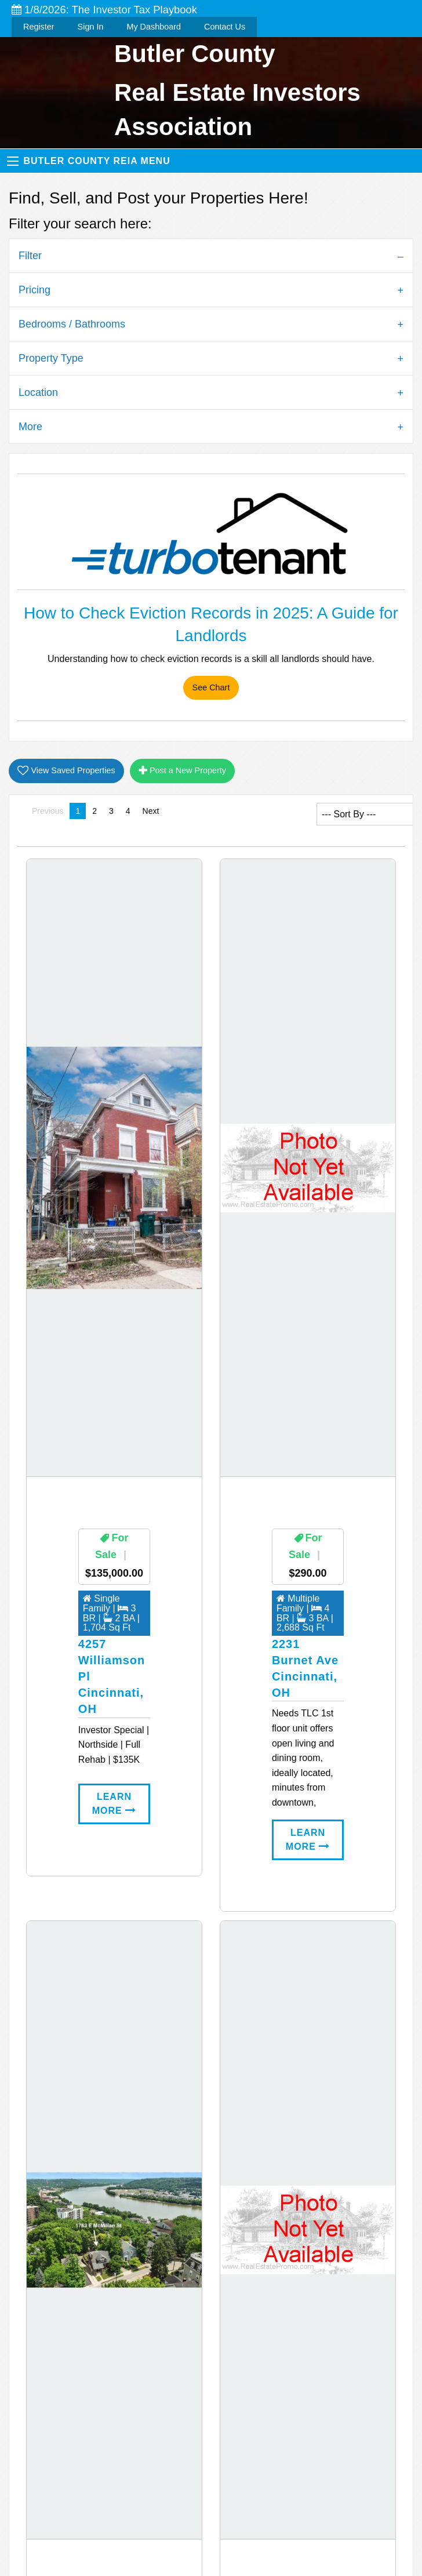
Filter (30, 255)
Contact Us (224, 26)
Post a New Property (182, 771)
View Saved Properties (66, 771)
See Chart (211, 687)
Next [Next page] (154, 810)
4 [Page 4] (128, 811)
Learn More (114, 1803)
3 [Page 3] (111, 811)
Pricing (34, 290)
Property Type (51, 358)
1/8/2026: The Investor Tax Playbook (104, 9)
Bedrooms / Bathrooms (72, 324)
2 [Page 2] (94, 811)
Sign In (91, 26)
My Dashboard (153, 26)
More (30, 426)
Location (38, 392)
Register (38, 26)
